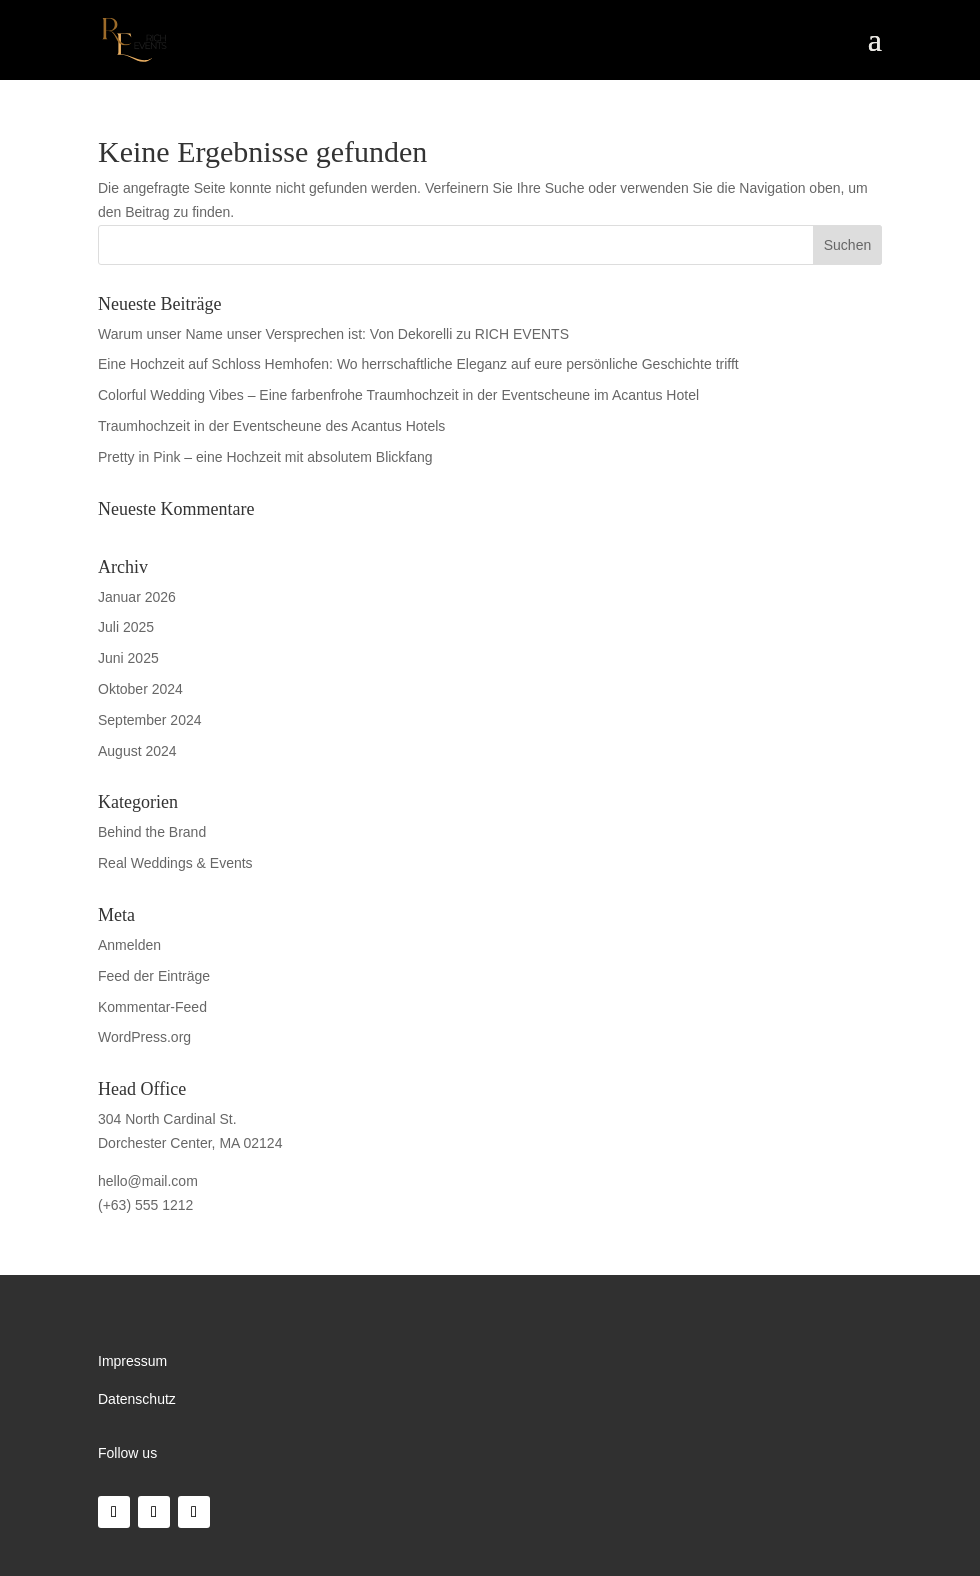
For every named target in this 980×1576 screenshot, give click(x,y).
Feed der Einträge (154, 976)
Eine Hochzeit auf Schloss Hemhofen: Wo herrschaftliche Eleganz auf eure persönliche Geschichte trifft (418, 364)
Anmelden (129, 945)
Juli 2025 (126, 627)
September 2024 (150, 720)
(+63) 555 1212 (145, 1205)
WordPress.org (144, 1037)
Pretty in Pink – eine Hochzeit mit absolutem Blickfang (265, 457)
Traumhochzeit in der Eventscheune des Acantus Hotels (271, 426)
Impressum (132, 1361)
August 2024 (137, 751)
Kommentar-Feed (152, 1007)
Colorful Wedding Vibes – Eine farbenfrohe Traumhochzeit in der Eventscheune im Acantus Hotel (398, 395)
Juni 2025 (128, 658)
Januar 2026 (137, 597)
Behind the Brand (152, 832)
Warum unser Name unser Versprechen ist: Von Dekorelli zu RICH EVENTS (333, 334)
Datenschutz (137, 1399)
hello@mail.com (148, 1181)
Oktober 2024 (140, 689)
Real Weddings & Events (175, 863)
